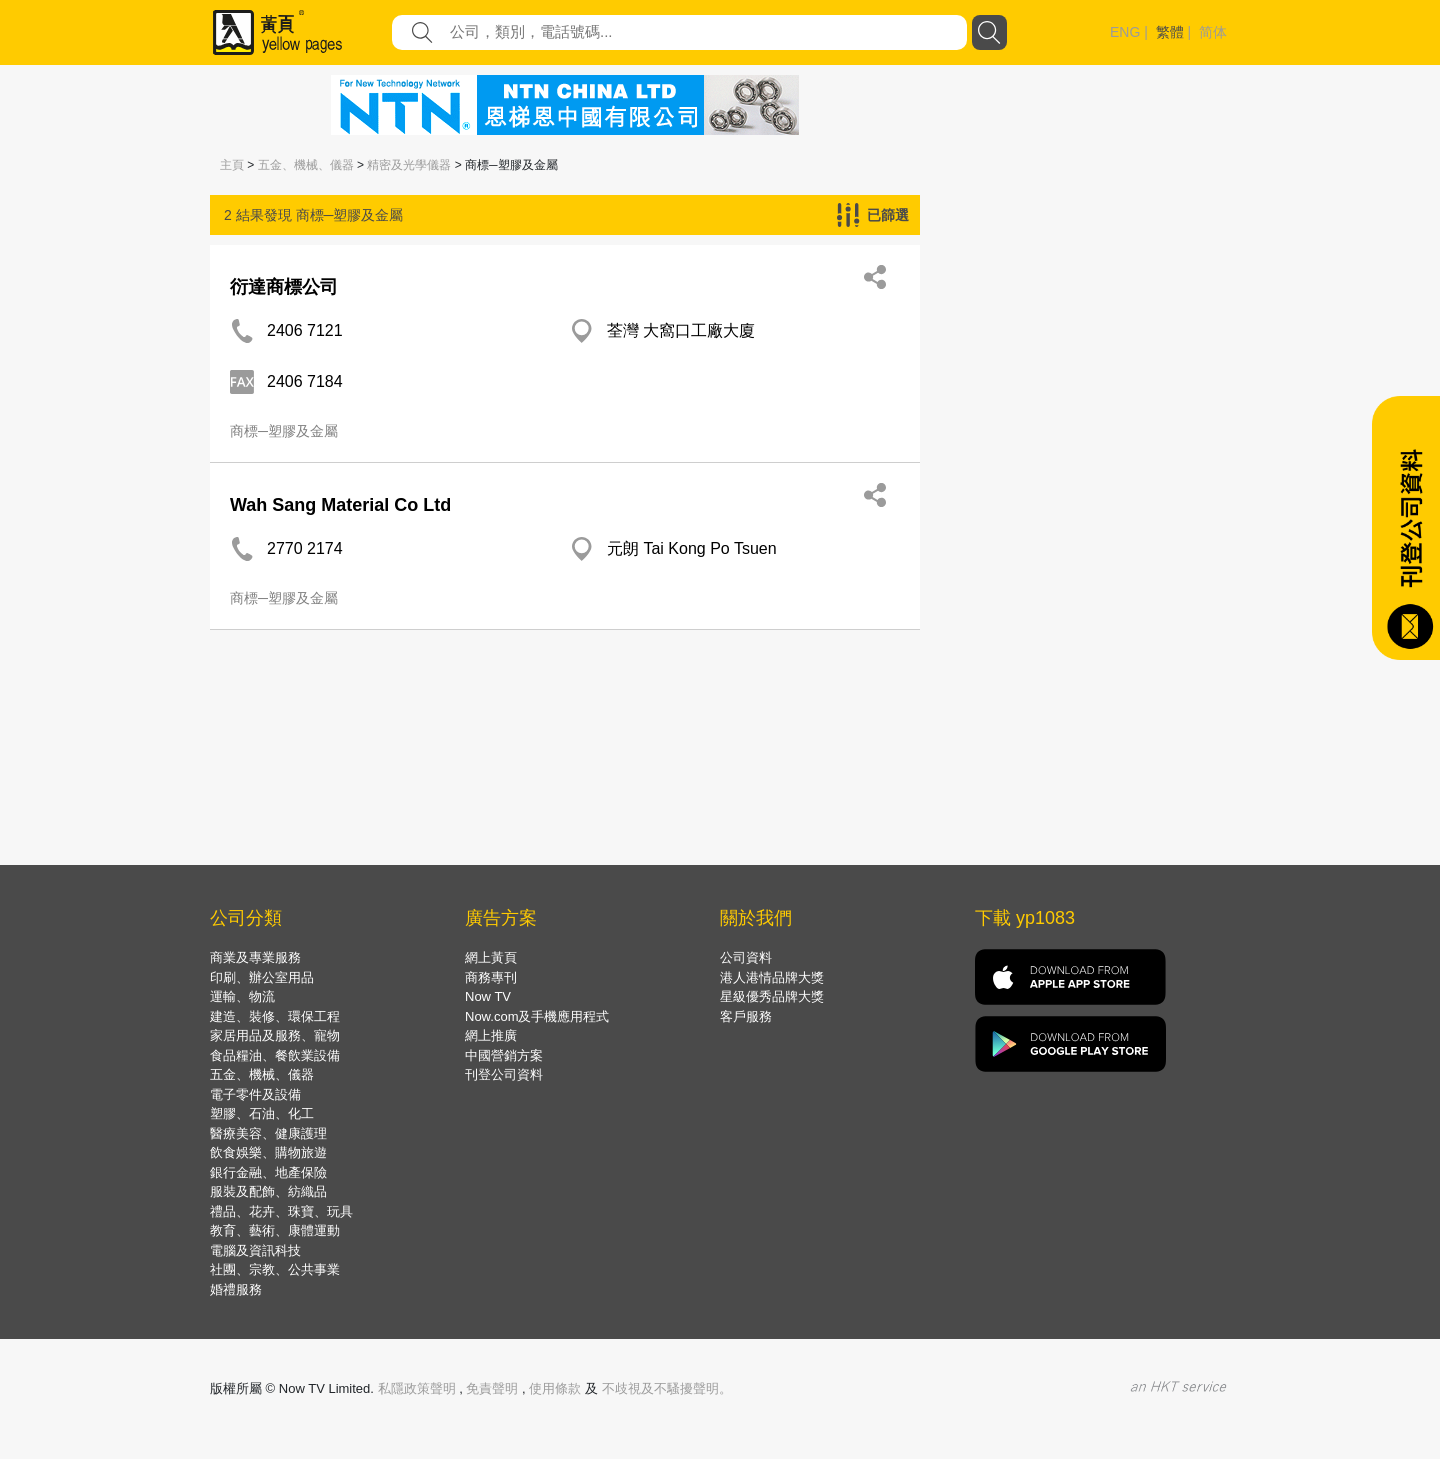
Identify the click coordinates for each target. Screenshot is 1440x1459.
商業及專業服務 (255, 957)
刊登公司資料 (504, 1074)
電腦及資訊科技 (255, 1250)
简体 (1213, 32)
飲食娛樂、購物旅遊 (268, 1152)
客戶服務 (746, 1016)
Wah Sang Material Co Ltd (340, 505)
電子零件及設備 (255, 1094)
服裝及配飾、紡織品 (268, 1191)
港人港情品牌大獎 (772, 977)
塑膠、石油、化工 (262, 1113)
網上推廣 (491, 1035)
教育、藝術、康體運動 (275, 1230)
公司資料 (746, 957)
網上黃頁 (491, 957)
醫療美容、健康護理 (268, 1133)
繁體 (1170, 32)
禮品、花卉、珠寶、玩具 (281, 1211)
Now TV (488, 996)
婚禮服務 (236, 1289)
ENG (1125, 32)
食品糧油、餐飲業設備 (275, 1055)
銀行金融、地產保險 (268, 1172)
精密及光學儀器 (409, 165)
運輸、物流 (242, 996)
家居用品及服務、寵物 (275, 1035)
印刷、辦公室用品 (262, 977)
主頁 (232, 165)
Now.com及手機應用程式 (537, 1016)
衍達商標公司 (284, 287)
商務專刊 (491, 977)
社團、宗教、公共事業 (275, 1269)
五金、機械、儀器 (306, 165)
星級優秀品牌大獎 (772, 996)
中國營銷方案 (504, 1055)
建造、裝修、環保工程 (275, 1016)
